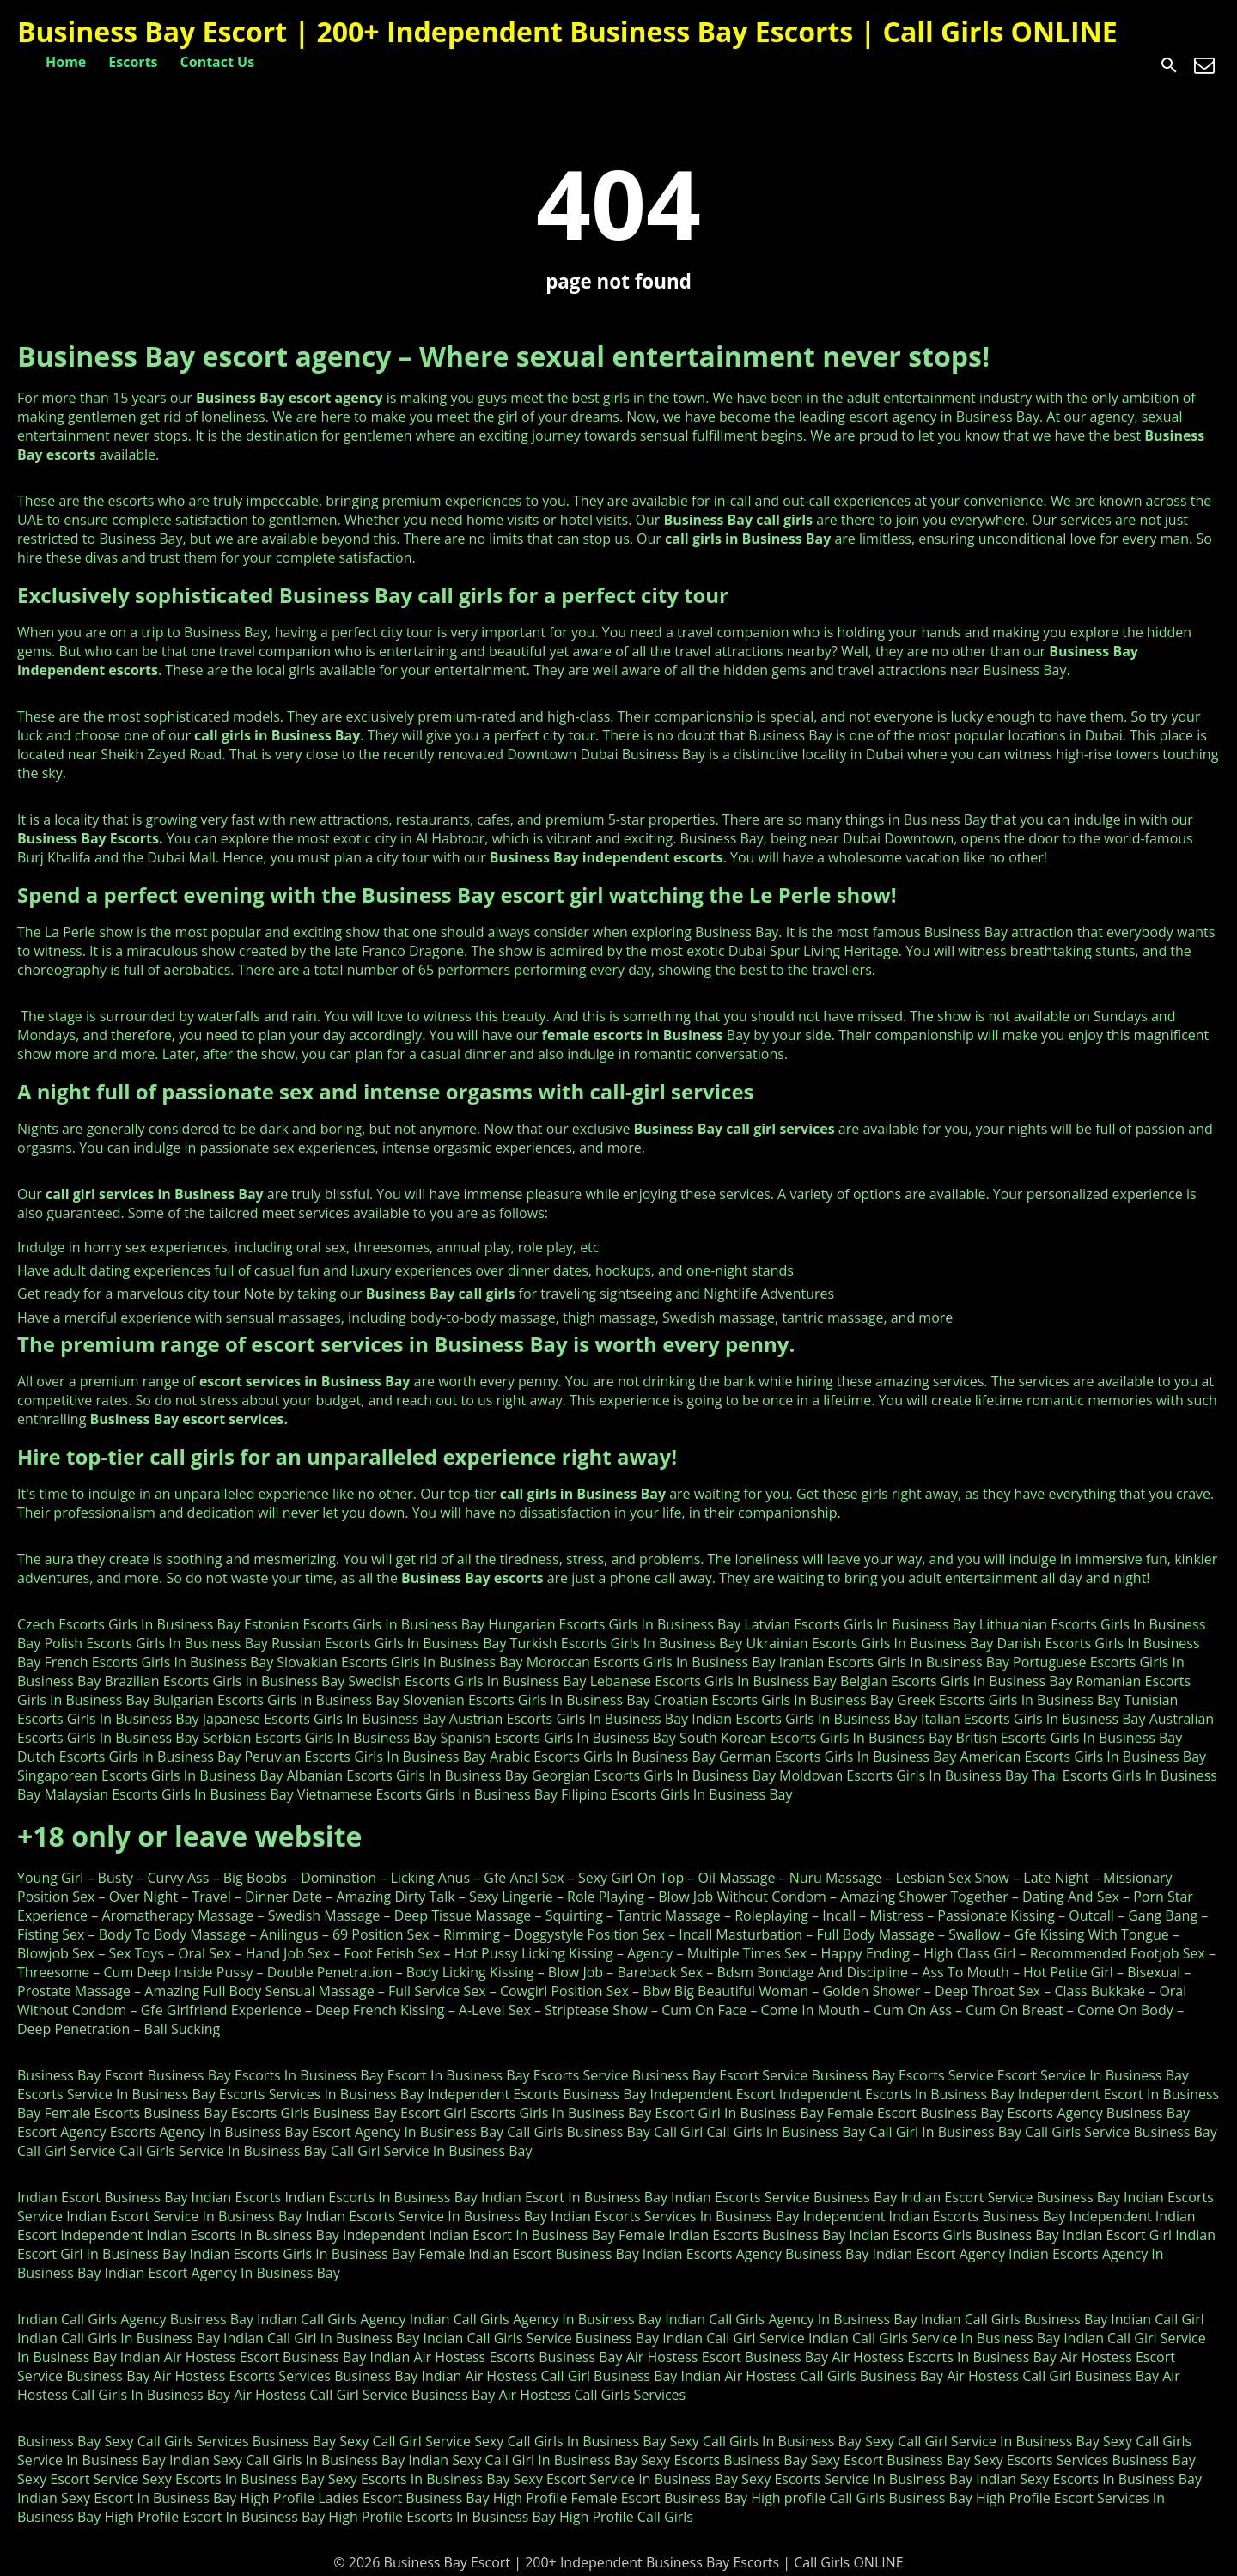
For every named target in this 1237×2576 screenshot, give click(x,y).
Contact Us (217, 61)
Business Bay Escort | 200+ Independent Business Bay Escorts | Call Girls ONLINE (567, 31)
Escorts (132, 61)
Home (66, 61)
